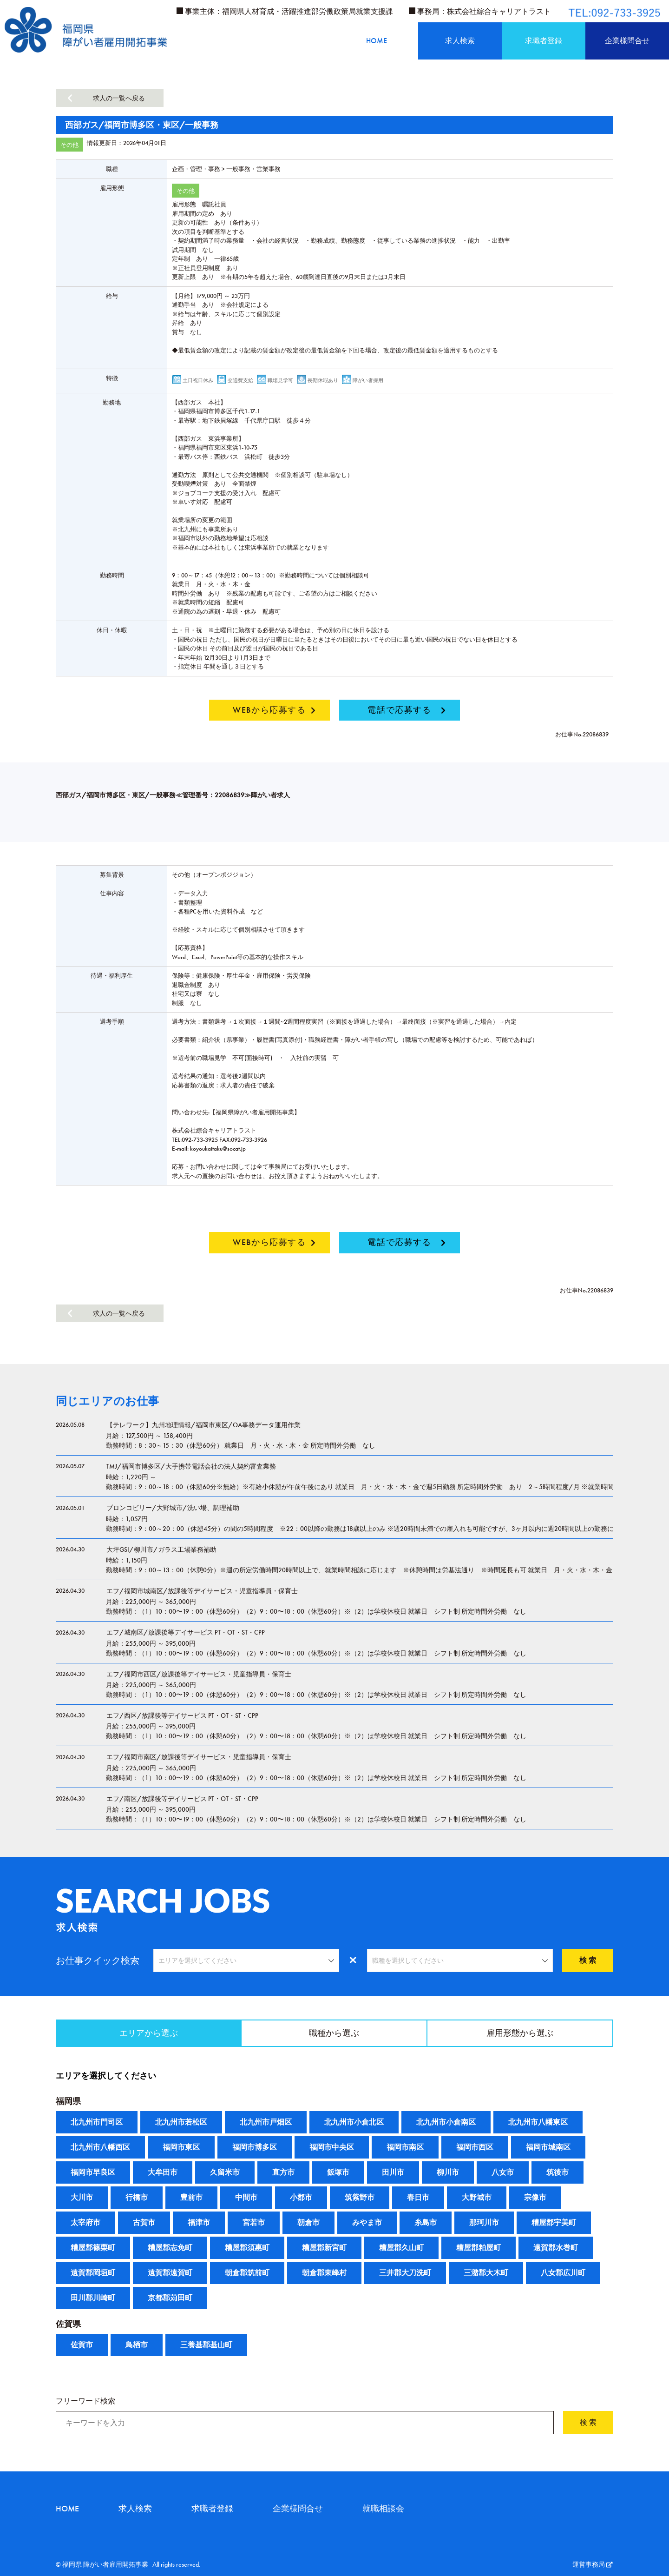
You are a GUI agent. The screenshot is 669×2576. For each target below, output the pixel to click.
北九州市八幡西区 (100, 2147)
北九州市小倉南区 (446, 2122)
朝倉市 (308, 2222)
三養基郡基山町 (206, 2345)
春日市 (418, 2197)
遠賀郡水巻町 (555, 2247)
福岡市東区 (181, 2147)
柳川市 (448, 2172)
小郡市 (301, 2197)
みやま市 (367, 2222)
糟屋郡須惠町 (247, 2247)
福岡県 (68, 2101)
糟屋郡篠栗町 (93, 2247)
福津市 (199, 2222)
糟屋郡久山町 (401, 2247)
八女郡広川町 (563, 2273)
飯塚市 (338, 2172)
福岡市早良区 (93, 2172)
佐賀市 (82, 2345)
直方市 (283, 2172)
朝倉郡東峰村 (324, 2273)
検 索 (587, 1960)
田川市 (393, 2172)
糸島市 (425, 2222)
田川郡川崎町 (93, 2298)
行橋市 (136, 2197)
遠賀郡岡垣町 (93, 2273)
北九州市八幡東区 (538, 2122)
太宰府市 (85, 2222)
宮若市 (254, 2222)
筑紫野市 (359, 2197)
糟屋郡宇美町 (553, 2222)
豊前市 (191, 2197)
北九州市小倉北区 (354, 2122)
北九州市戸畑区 (266, 2122)
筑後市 (557, 2172)
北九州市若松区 (181, 2122)
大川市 (82, 2197)
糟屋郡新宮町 (324, 2247)
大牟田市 (162, 2172)
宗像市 (535, 2197)
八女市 (503, 2172)
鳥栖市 (136, 2345)
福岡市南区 (405, 2147)
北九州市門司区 (97, 2122)
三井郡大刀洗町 (405, 2273)
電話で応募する (399, 709)
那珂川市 (484, 2222)
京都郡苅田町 (170, 2298)
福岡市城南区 (548, 2147)
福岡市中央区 (331, 2147)
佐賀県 (68, 2323)
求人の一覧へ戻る (119, 98)
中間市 (246, 2197)
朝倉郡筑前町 (247, 2273)
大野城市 (477, 2197)
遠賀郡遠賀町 (170, 2273)
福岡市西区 (474, 2147)
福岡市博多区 (254, 2147)
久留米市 (225, 2172)
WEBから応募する (269, 709)
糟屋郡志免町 (170, 2247)
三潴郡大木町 (486, 2273)
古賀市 (144, 2222)
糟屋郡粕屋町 (478, 2247)
